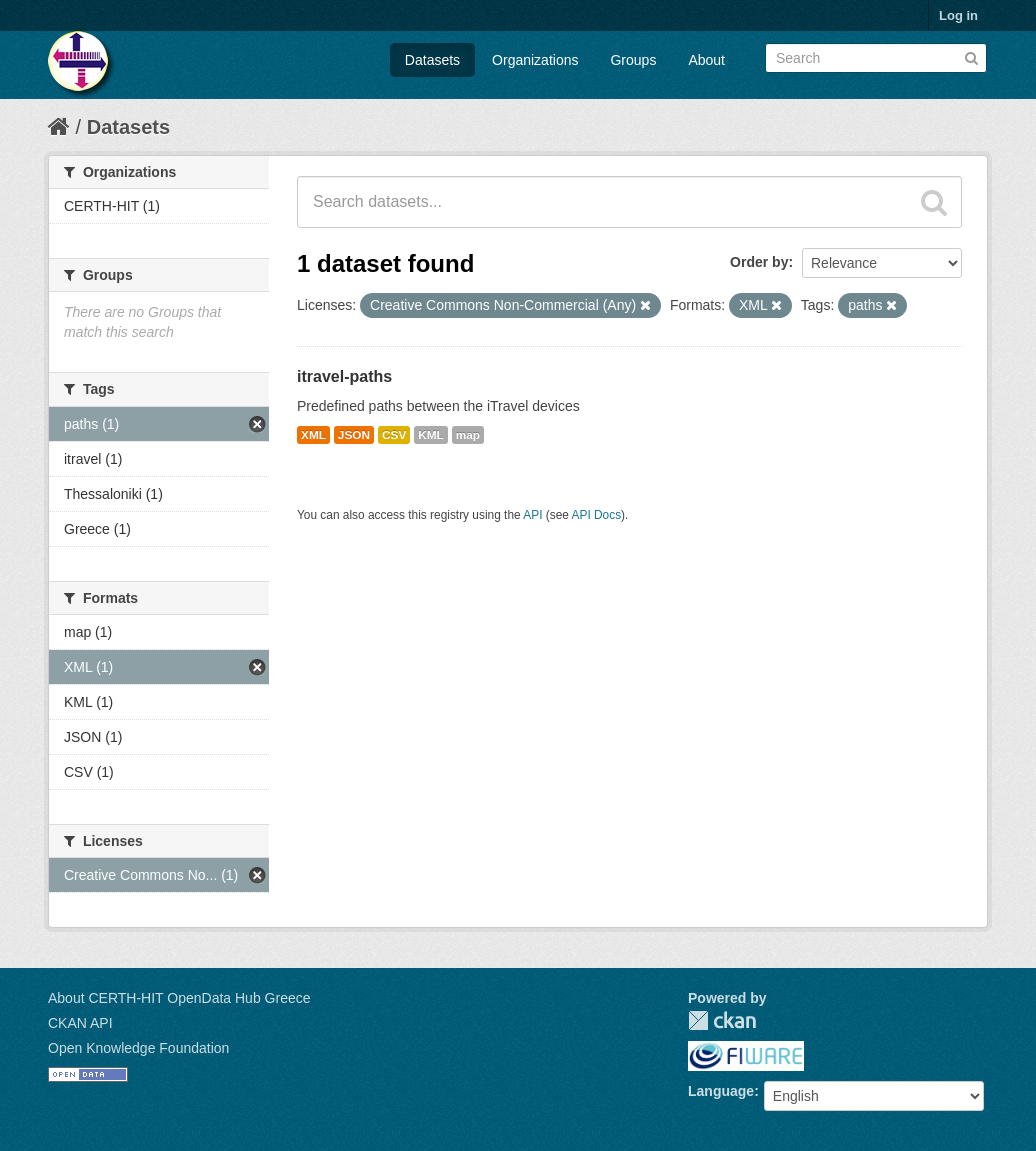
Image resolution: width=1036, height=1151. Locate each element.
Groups (633, 60)
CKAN (722, 1020)
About (706, 60)
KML (431, 435)
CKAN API (80, 1023)
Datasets (432, 60)
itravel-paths (344, 376)
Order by (759, 262)
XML (313, 435)
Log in (958, 15)
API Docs (597, 515)
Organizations (535, 60)
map (468, 435)
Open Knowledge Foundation (138, 1048)
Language (721, 1091)
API (532, 515)
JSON (354, 435)
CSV (394, 435)
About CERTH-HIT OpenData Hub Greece (179, 998)
